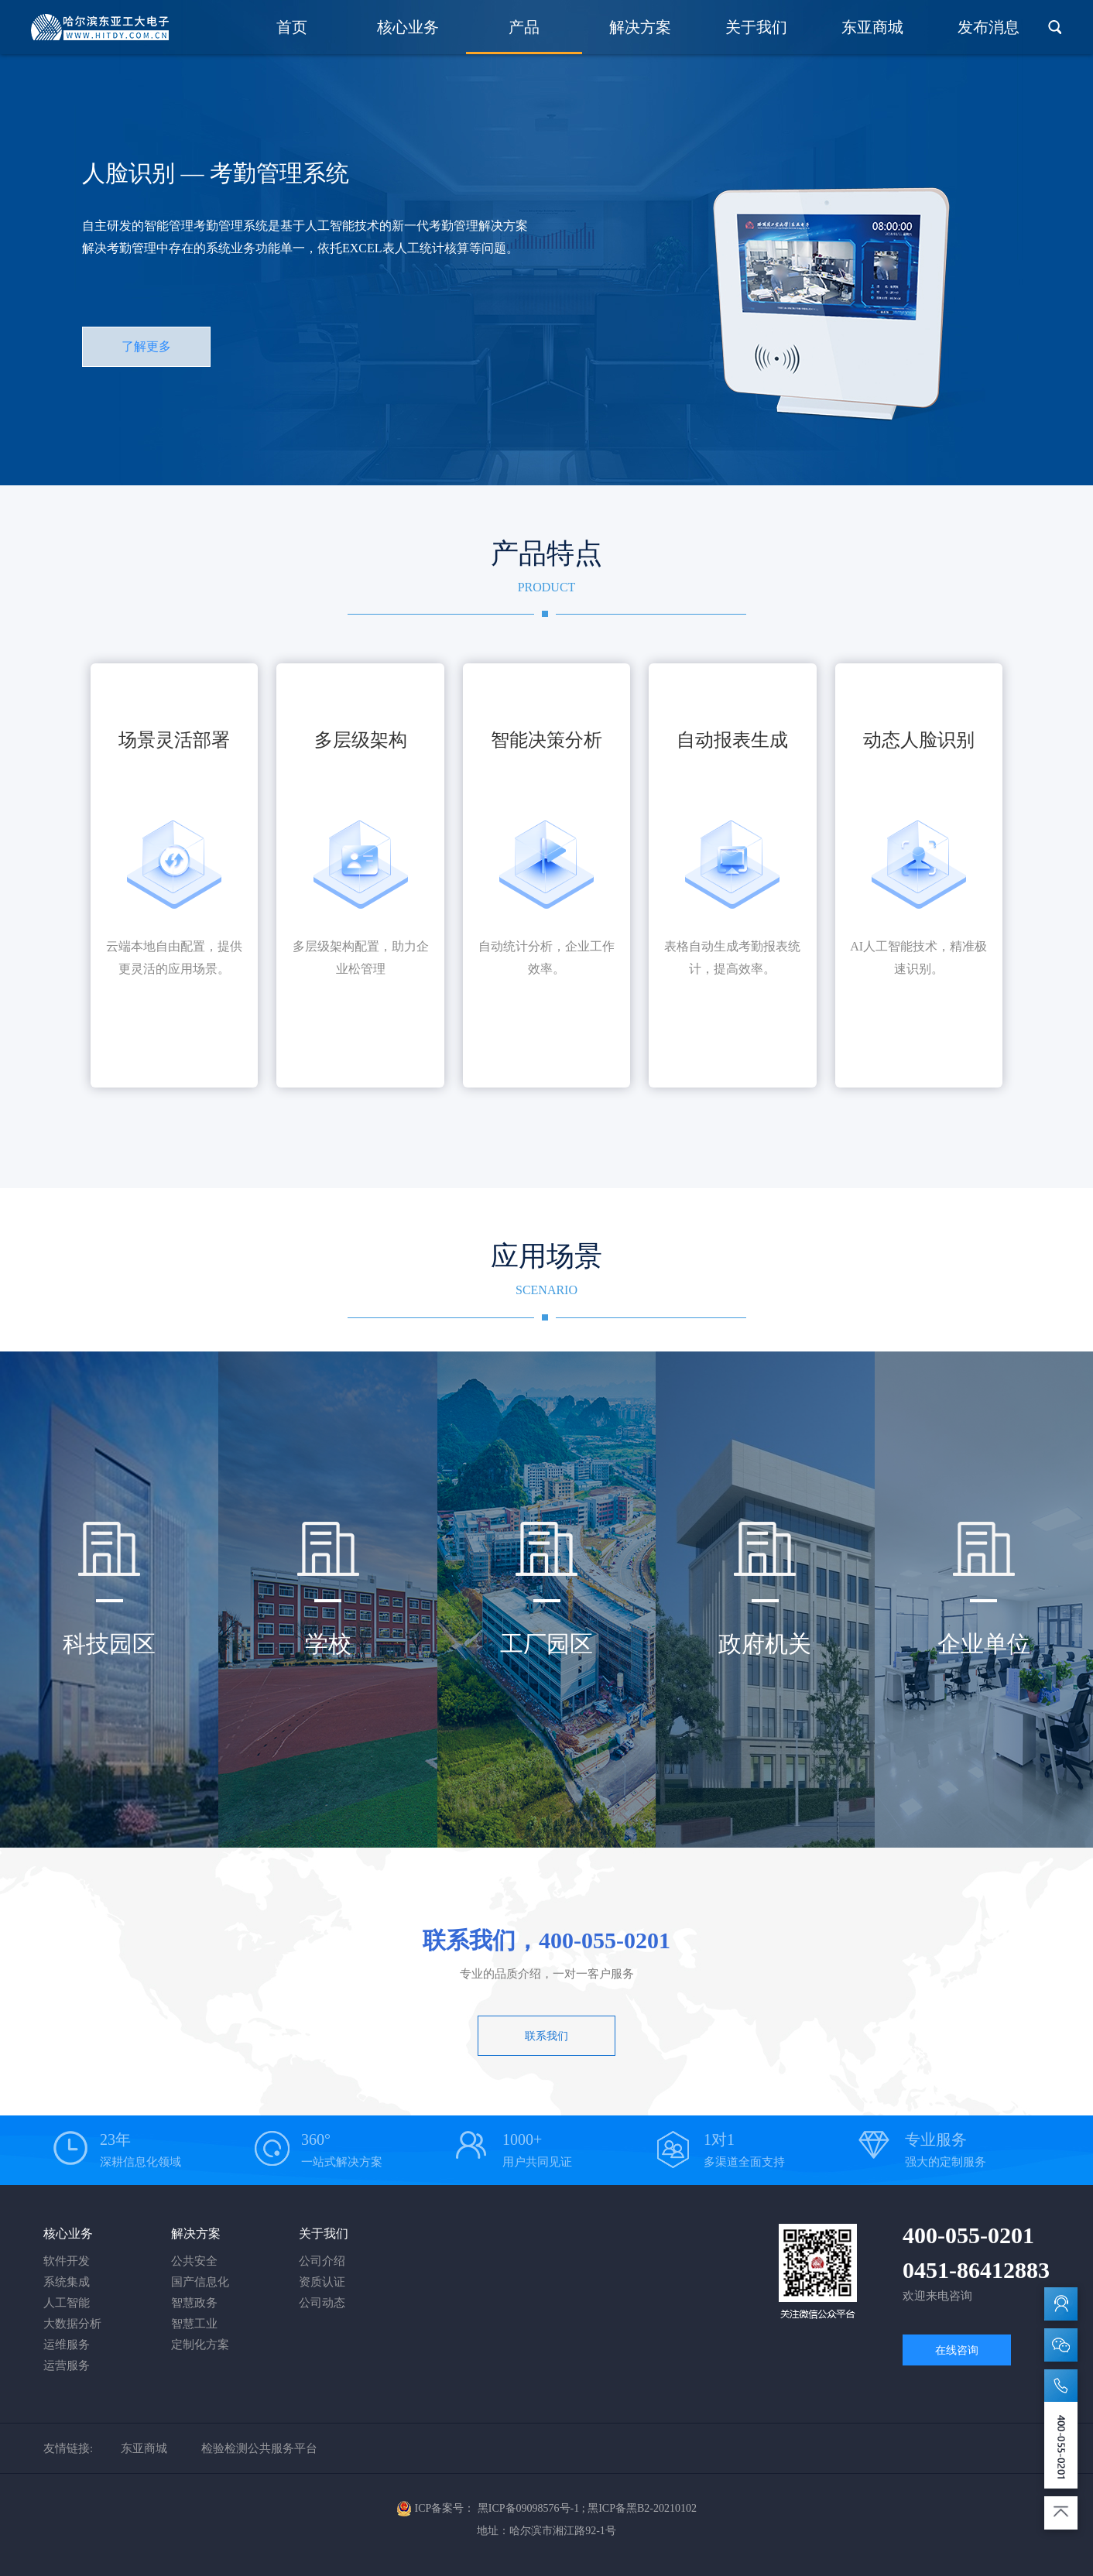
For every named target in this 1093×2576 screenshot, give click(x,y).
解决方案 (640, 27)
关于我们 (756, 27)
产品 (524, 27)
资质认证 (322, 2282)
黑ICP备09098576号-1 (528, 2508)
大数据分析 (72, 2323)
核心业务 (408, 27)
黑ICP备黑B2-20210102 (642, 2508)
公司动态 (322, 2303)
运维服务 (66, 2344)
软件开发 (66, 2261)
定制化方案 (200, 2344)
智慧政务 (194, 2303)
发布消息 (988, 27)
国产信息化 (200, 2282)
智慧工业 (194, 2323)
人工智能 (66, 2303)
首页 (291, 27)
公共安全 (194, 2261)
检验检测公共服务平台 (259, 2448)
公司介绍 (322, 2261)
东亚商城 (872, 27)
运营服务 (66, 2365)
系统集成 (66, 2282)
